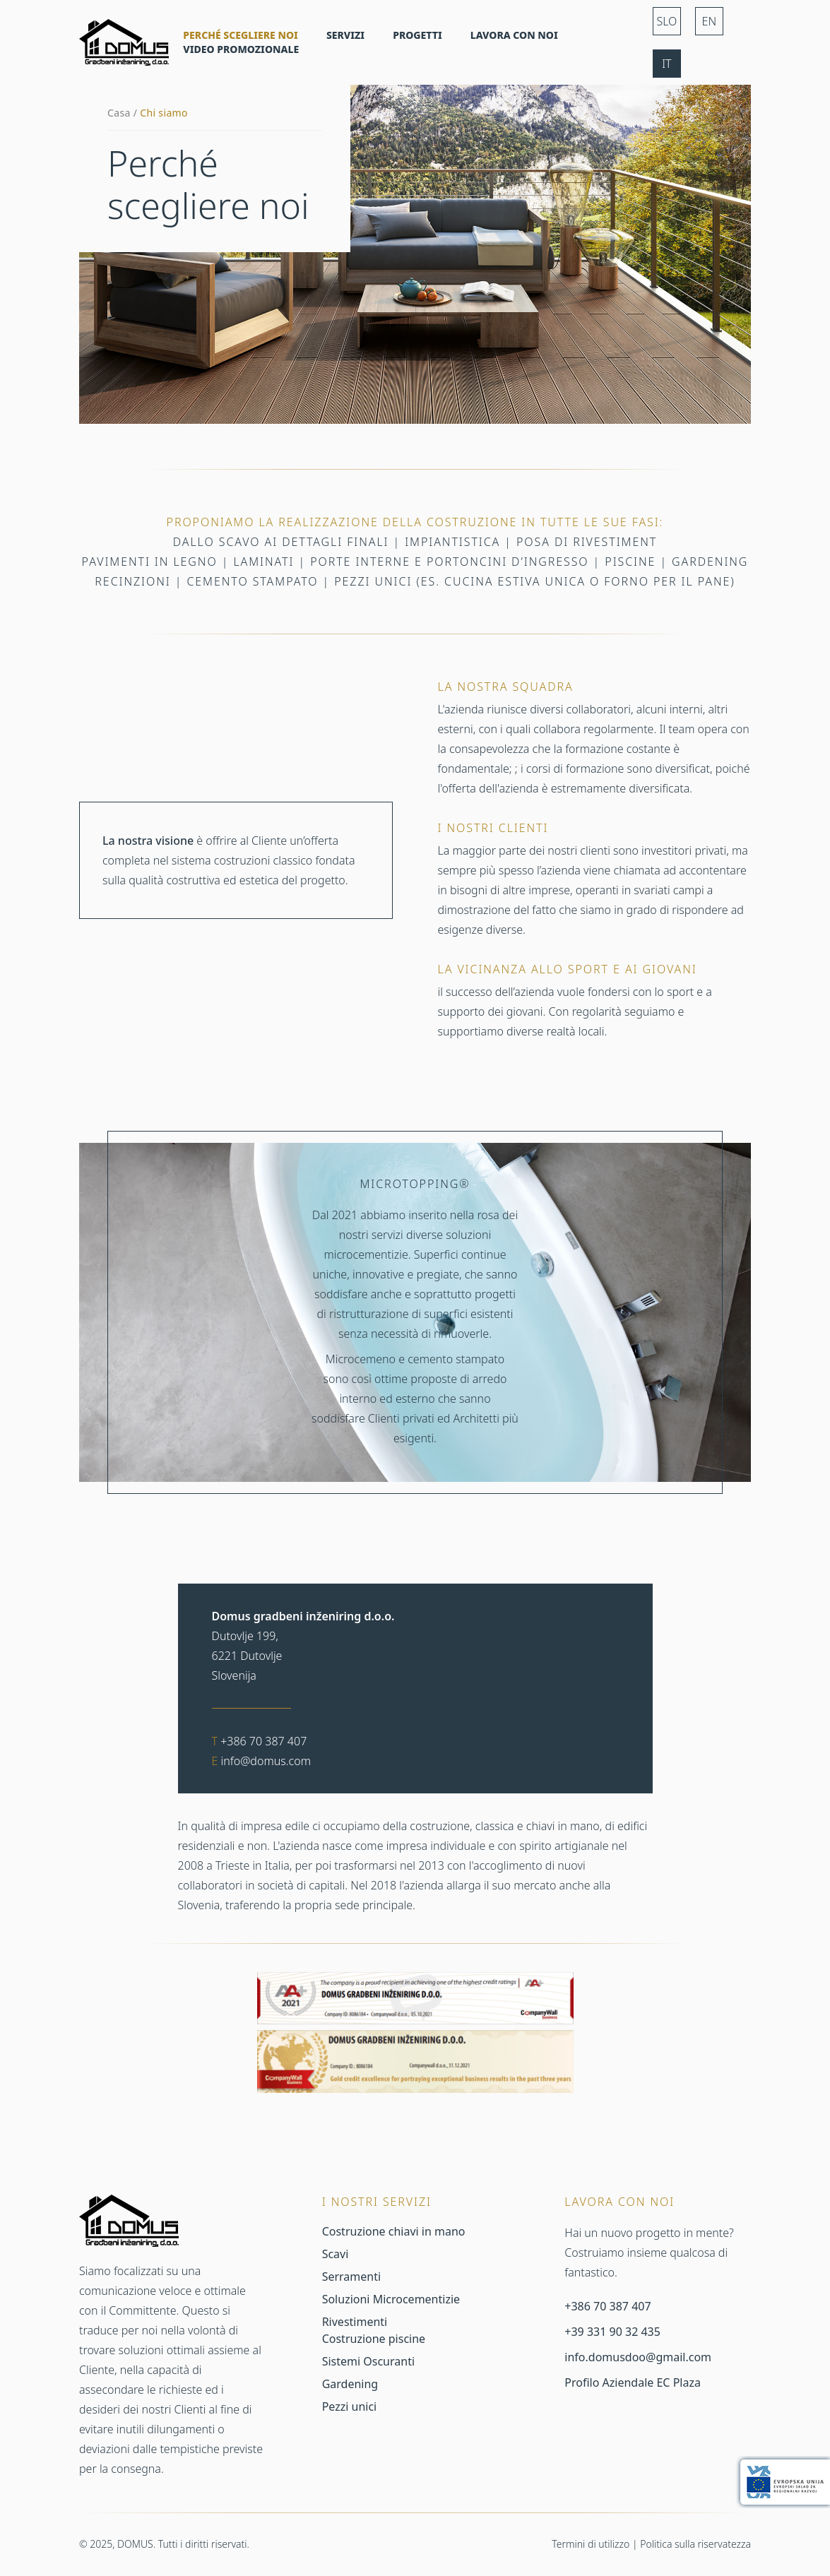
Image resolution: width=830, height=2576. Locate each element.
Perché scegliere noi (240, 35)
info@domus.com (266, 1761)
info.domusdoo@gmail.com (637, 2357)
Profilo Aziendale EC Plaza (632, 2382)
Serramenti (351, 2276)
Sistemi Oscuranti (368, 2361)
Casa (119, 112)
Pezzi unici (349, 2406)
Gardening (350, 2384)
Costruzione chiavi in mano (394, 2231)
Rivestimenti (355, 2321)
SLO (666, 21)
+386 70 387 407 (263, 1741)
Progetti (417, 35)
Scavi (335, 2254)
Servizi (345, 35)
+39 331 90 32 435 (612, 2331)
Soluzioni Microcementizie (391, 2299)
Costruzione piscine (373, 2338)
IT (666, 63)
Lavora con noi (514, 35)
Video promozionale (241, 49)
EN (709, 21)
